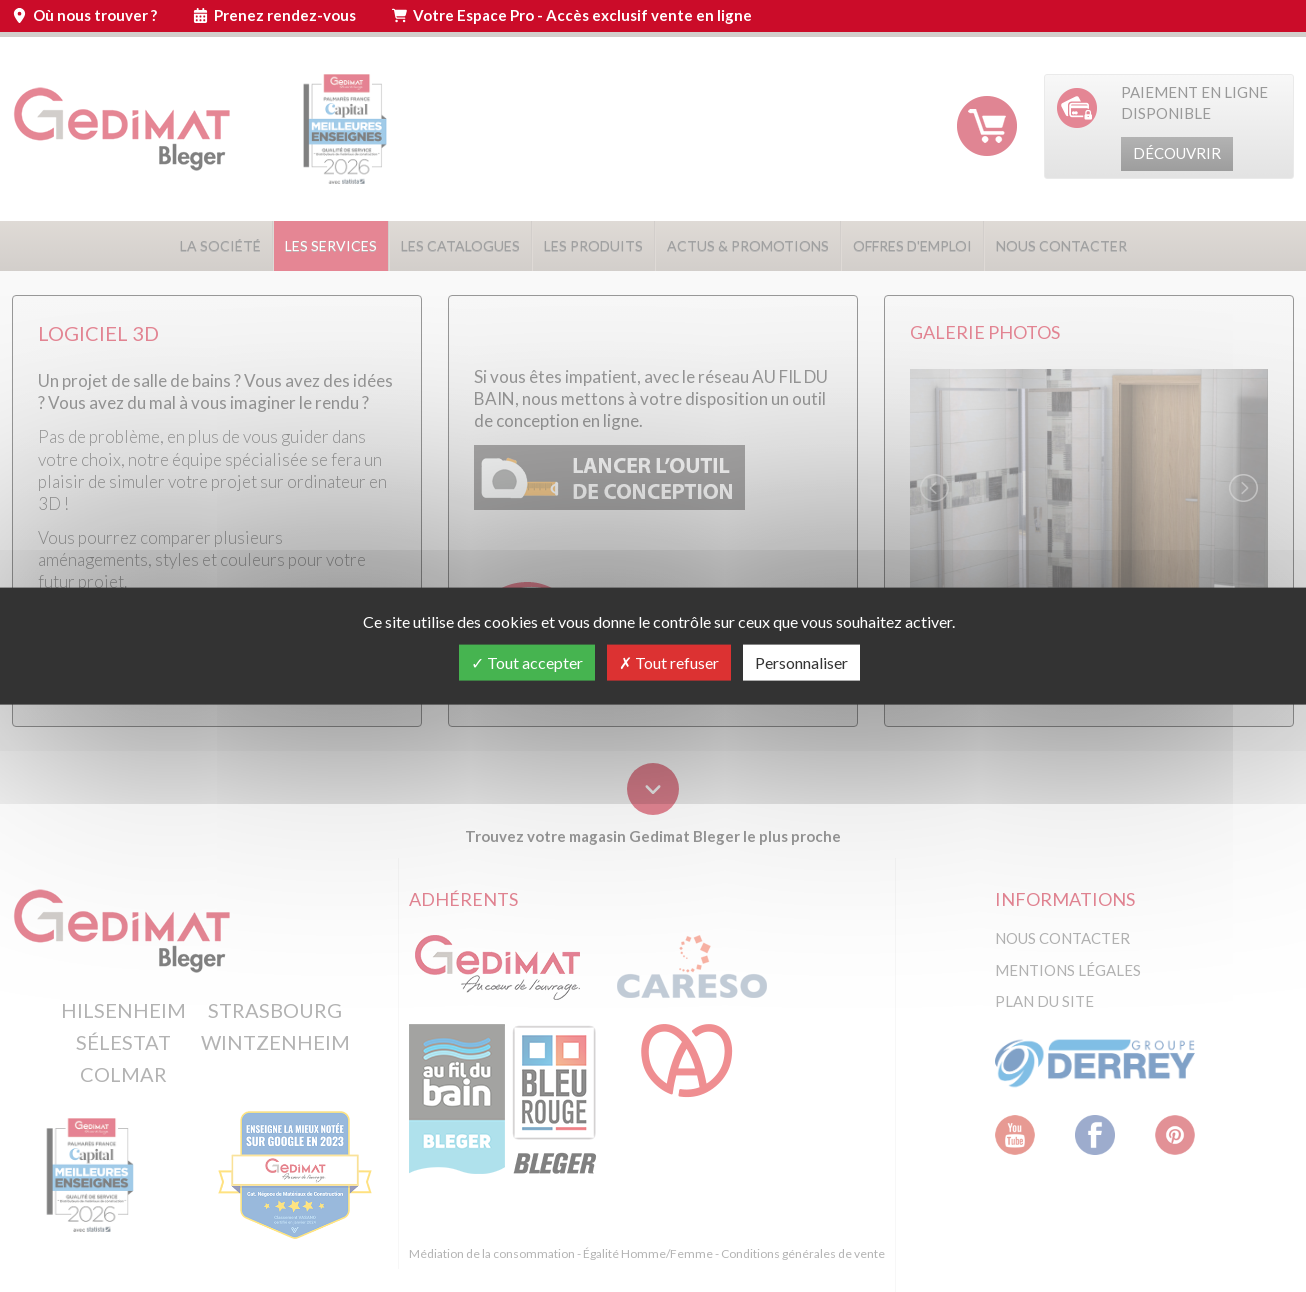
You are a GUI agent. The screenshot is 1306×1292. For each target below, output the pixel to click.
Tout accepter (527, 661)
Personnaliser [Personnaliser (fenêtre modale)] (801, 661)
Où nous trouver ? (95, 15)
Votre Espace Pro (582, 15)
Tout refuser (669, 661)
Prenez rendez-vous (285, 15)
